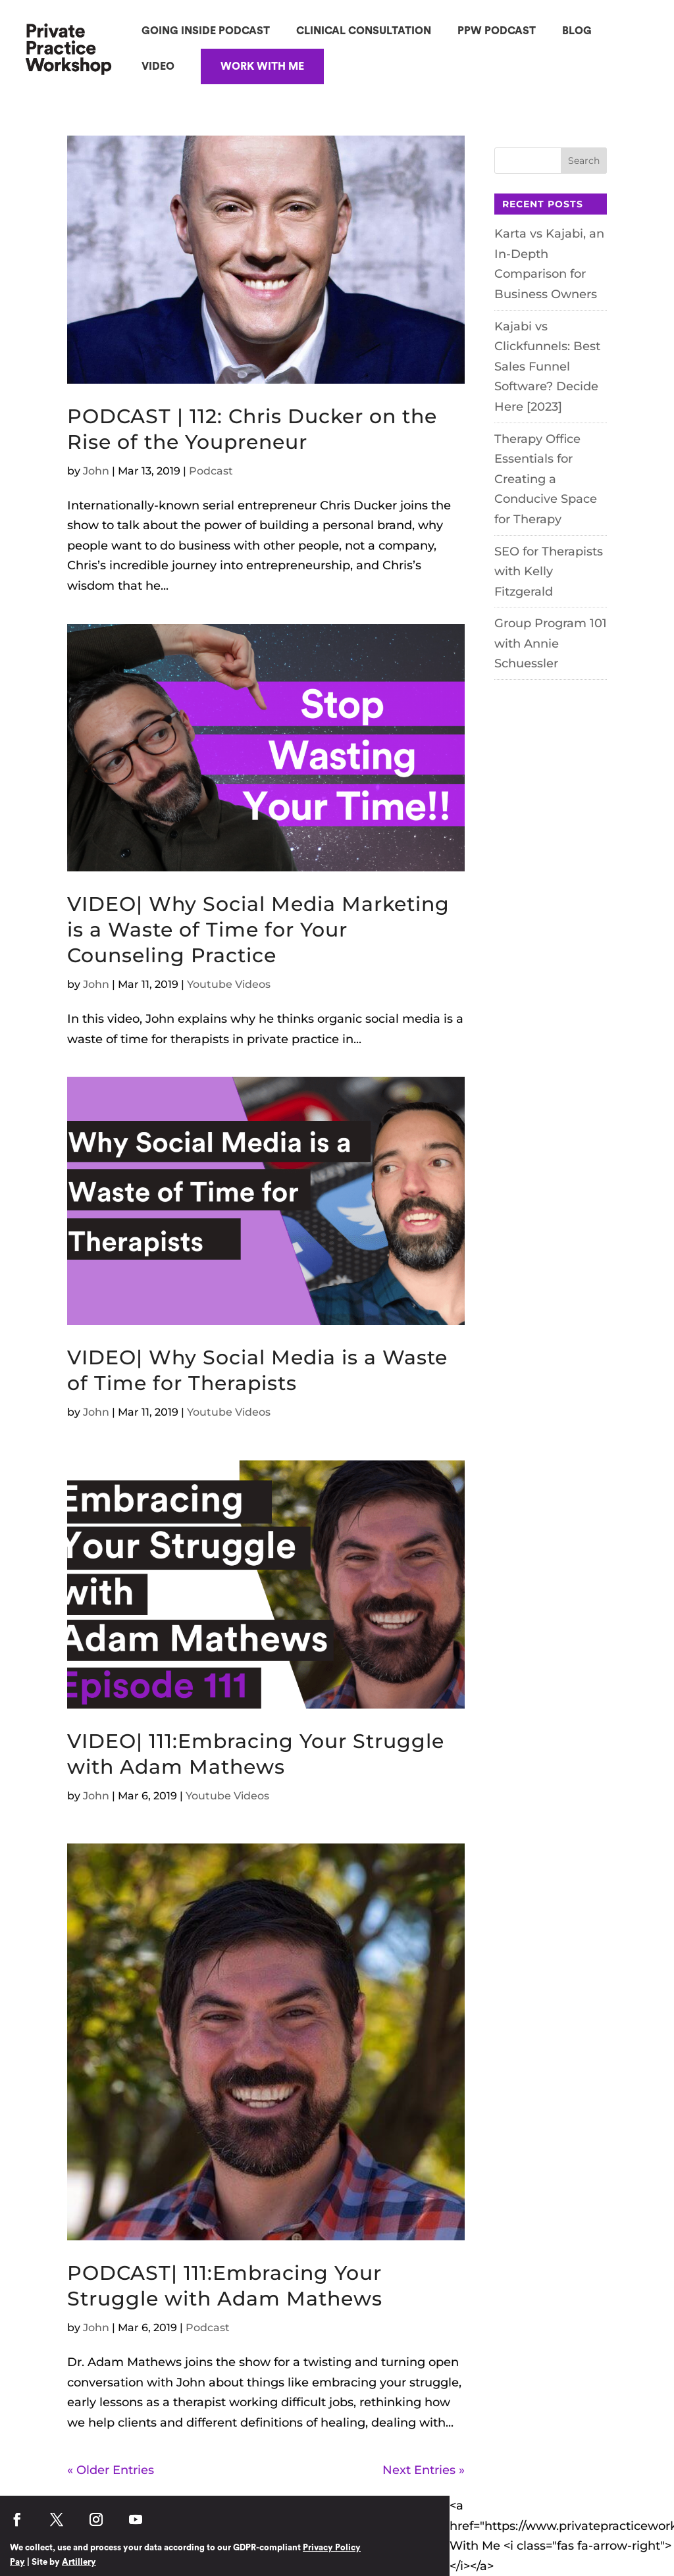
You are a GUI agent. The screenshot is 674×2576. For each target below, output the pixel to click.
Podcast (211, 471)
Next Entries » (423, 2470)
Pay (17, 2562)
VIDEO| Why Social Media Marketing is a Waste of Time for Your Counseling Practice (258, 929)
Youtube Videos (229, 984)
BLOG (577, 31)
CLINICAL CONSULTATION (363, 31)
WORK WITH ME (262, 66)
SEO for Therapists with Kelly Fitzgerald (548, 571)
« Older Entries (110, 2470)
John (96, 471)
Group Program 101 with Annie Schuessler (550, 643)
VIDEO (158, 66)
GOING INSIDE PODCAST (206, 31)
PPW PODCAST (496, 31)
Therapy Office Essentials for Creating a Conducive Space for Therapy (545, 479)
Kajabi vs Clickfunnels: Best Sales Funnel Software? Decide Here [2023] (547, 366)
